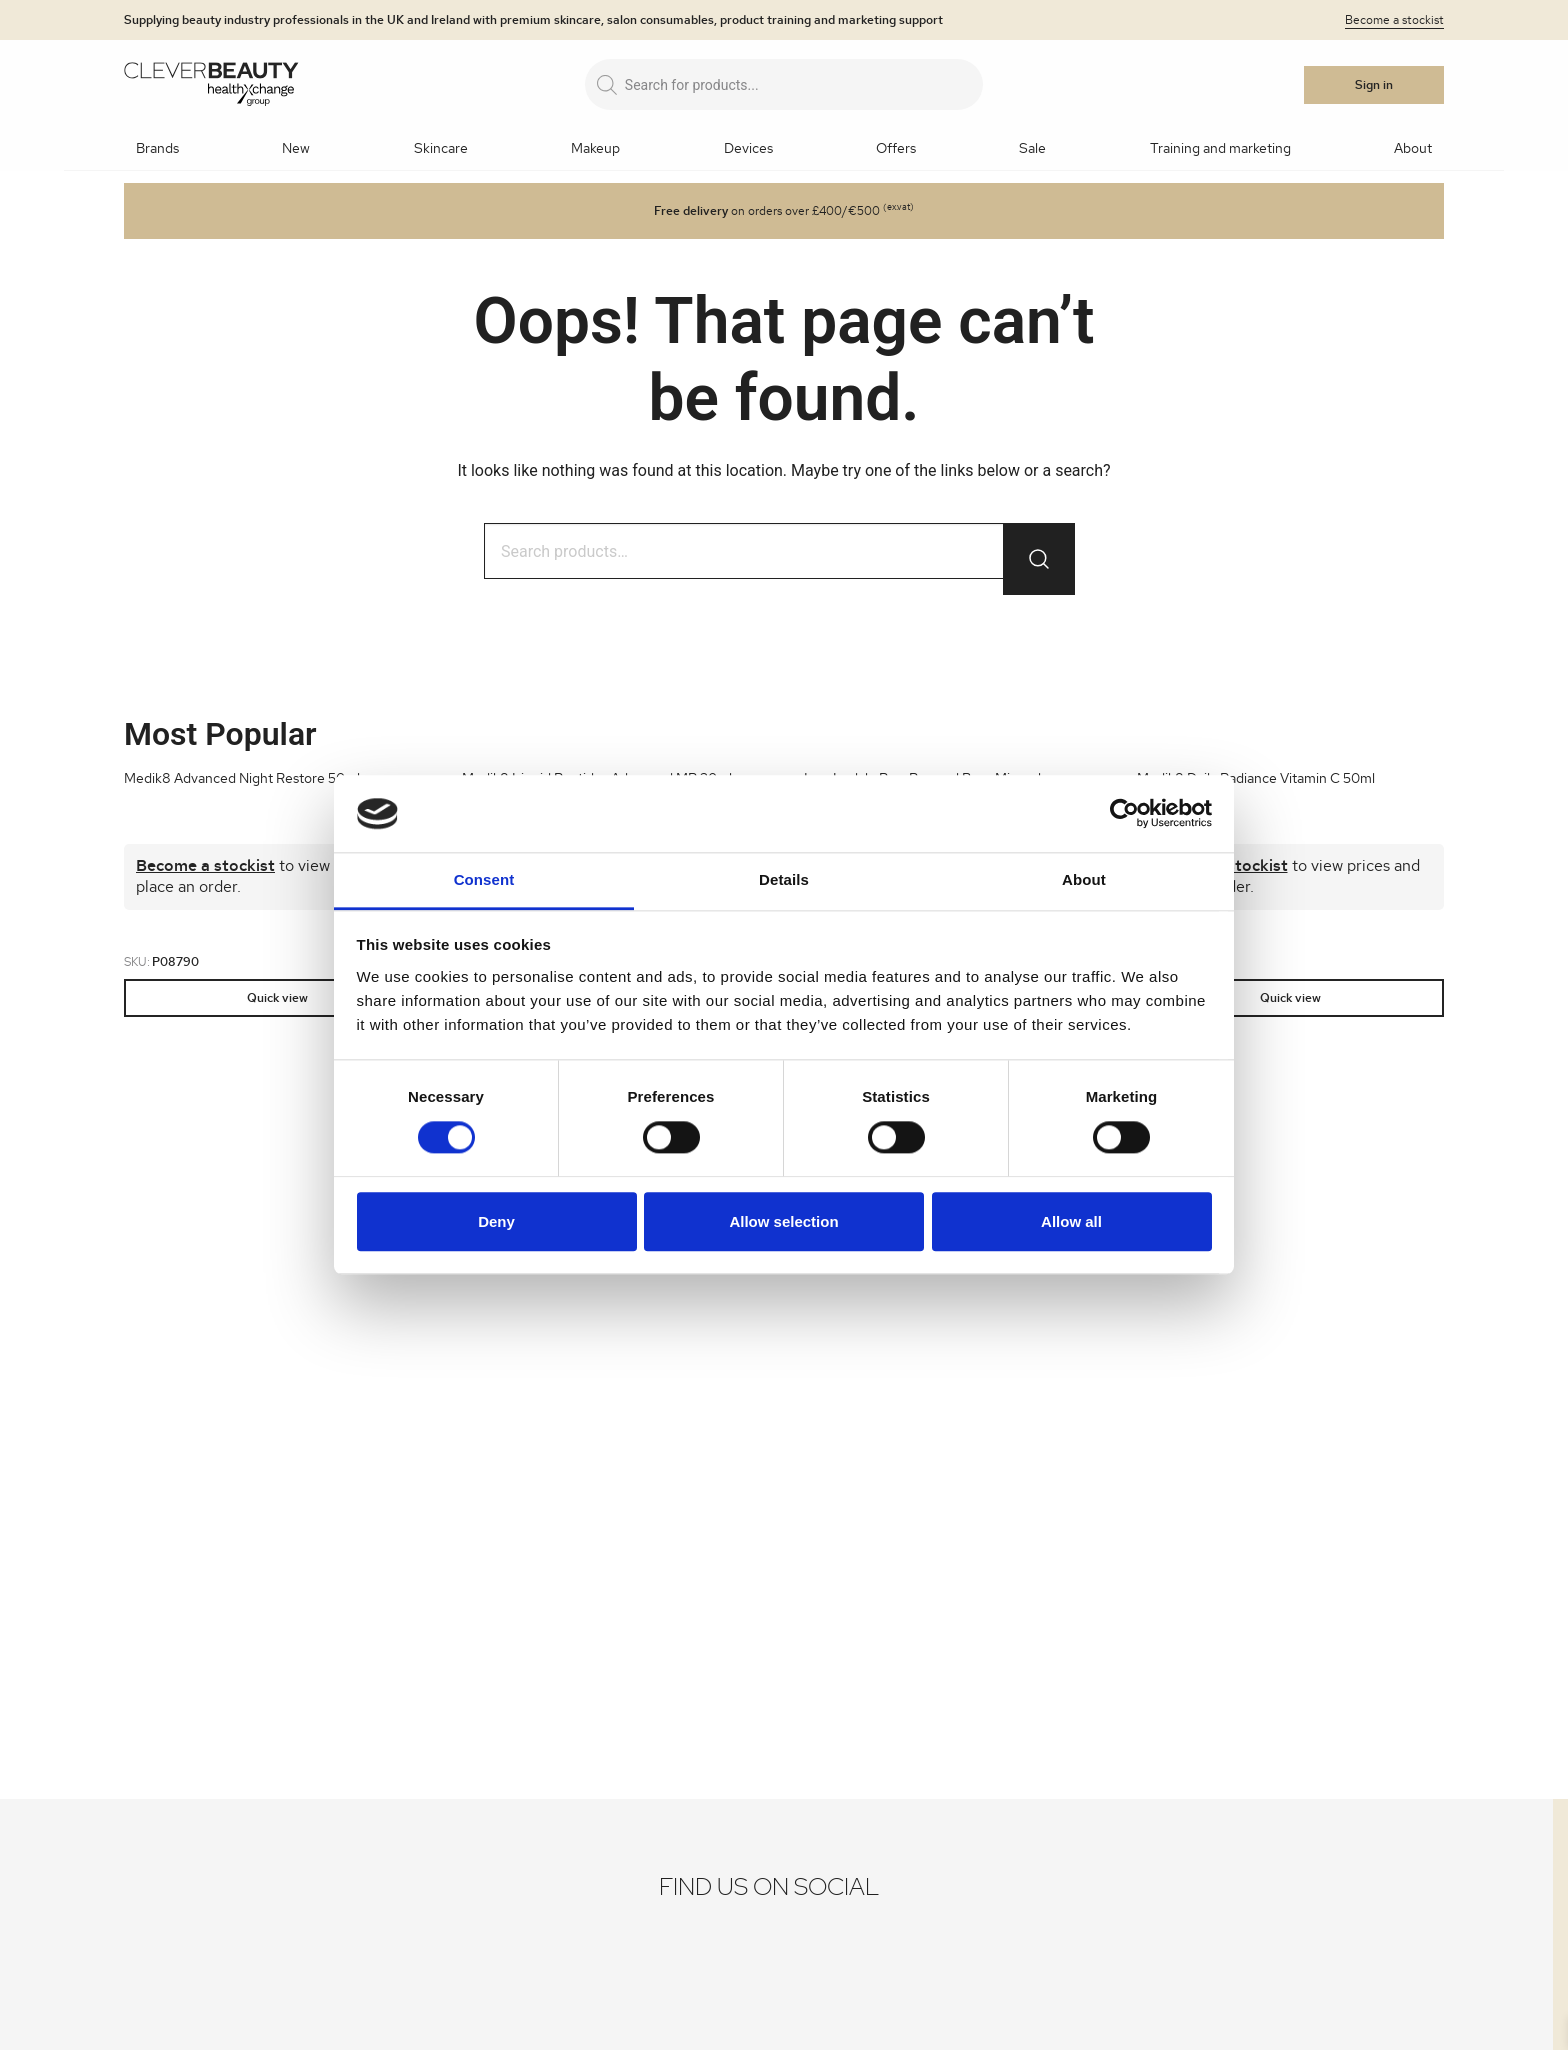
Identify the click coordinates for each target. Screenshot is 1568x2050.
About (1413, 149)
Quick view (277, 998)
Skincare (441, 149)
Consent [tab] (484, 879)
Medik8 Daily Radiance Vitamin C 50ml (1256, 779)
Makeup (595, 149)
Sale (1032, 149)
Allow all (1071, 1221)
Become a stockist (1394, 20)
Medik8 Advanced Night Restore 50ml (242, 779)
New (296, 149)
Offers (896, 149)
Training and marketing (1220, 149)
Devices (748, 149)
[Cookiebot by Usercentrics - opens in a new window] (1124, 814)
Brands (157, 149)
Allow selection (783, 1221)
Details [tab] (784, 879)
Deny (496, 1221)
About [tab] (1084, 879)
